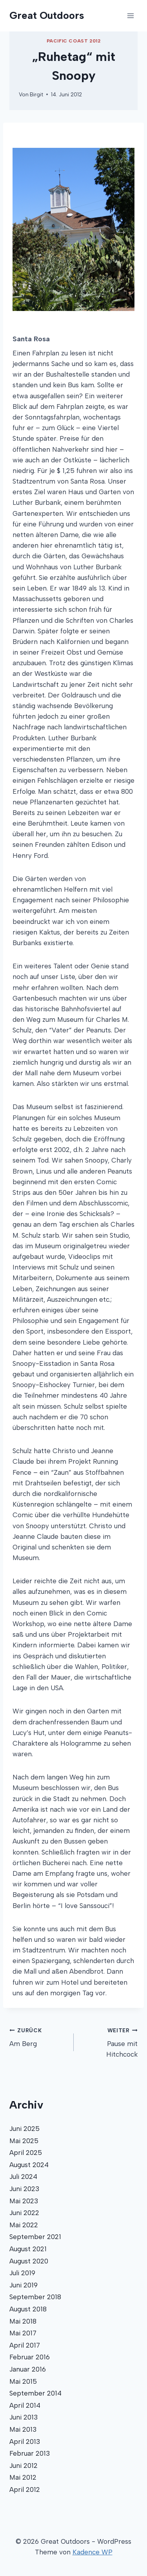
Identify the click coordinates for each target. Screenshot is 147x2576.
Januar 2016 (27, 2369)
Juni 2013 (23, 2417)
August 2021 (28, 2249)
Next (119, 229)
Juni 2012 (23, 2465)
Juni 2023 (24, 2189)
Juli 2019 (22, 2273)
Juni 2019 (23, 2285)
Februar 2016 (29, 2357)
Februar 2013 (29, 2453)
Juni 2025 (24, 2129)
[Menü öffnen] (130, 15)
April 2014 (24, 2405)
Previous (24, 229)
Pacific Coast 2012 (74, 41)
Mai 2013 (22, 2429)
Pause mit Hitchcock (109, 2042)
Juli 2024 (23, 2176)
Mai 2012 (22, 2477)
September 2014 (35, 2393)
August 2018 (28, 2309)
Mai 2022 (23, 2225)
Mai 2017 (22, 2333)
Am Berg (38, 2036)
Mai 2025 (23, 2141)
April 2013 (24, 2441)
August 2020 (28, 2261)
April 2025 (25, 2152)
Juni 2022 (24, 2213)
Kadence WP (93, 2552)
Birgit (36, 94)
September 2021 (35, 2237)
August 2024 (29, 2165)
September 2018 (35, 2297)
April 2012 (24, 2489)
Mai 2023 (23, 2201)
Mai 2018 (22, 2321)
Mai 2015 (23, 2381)
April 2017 (24, 2345)
